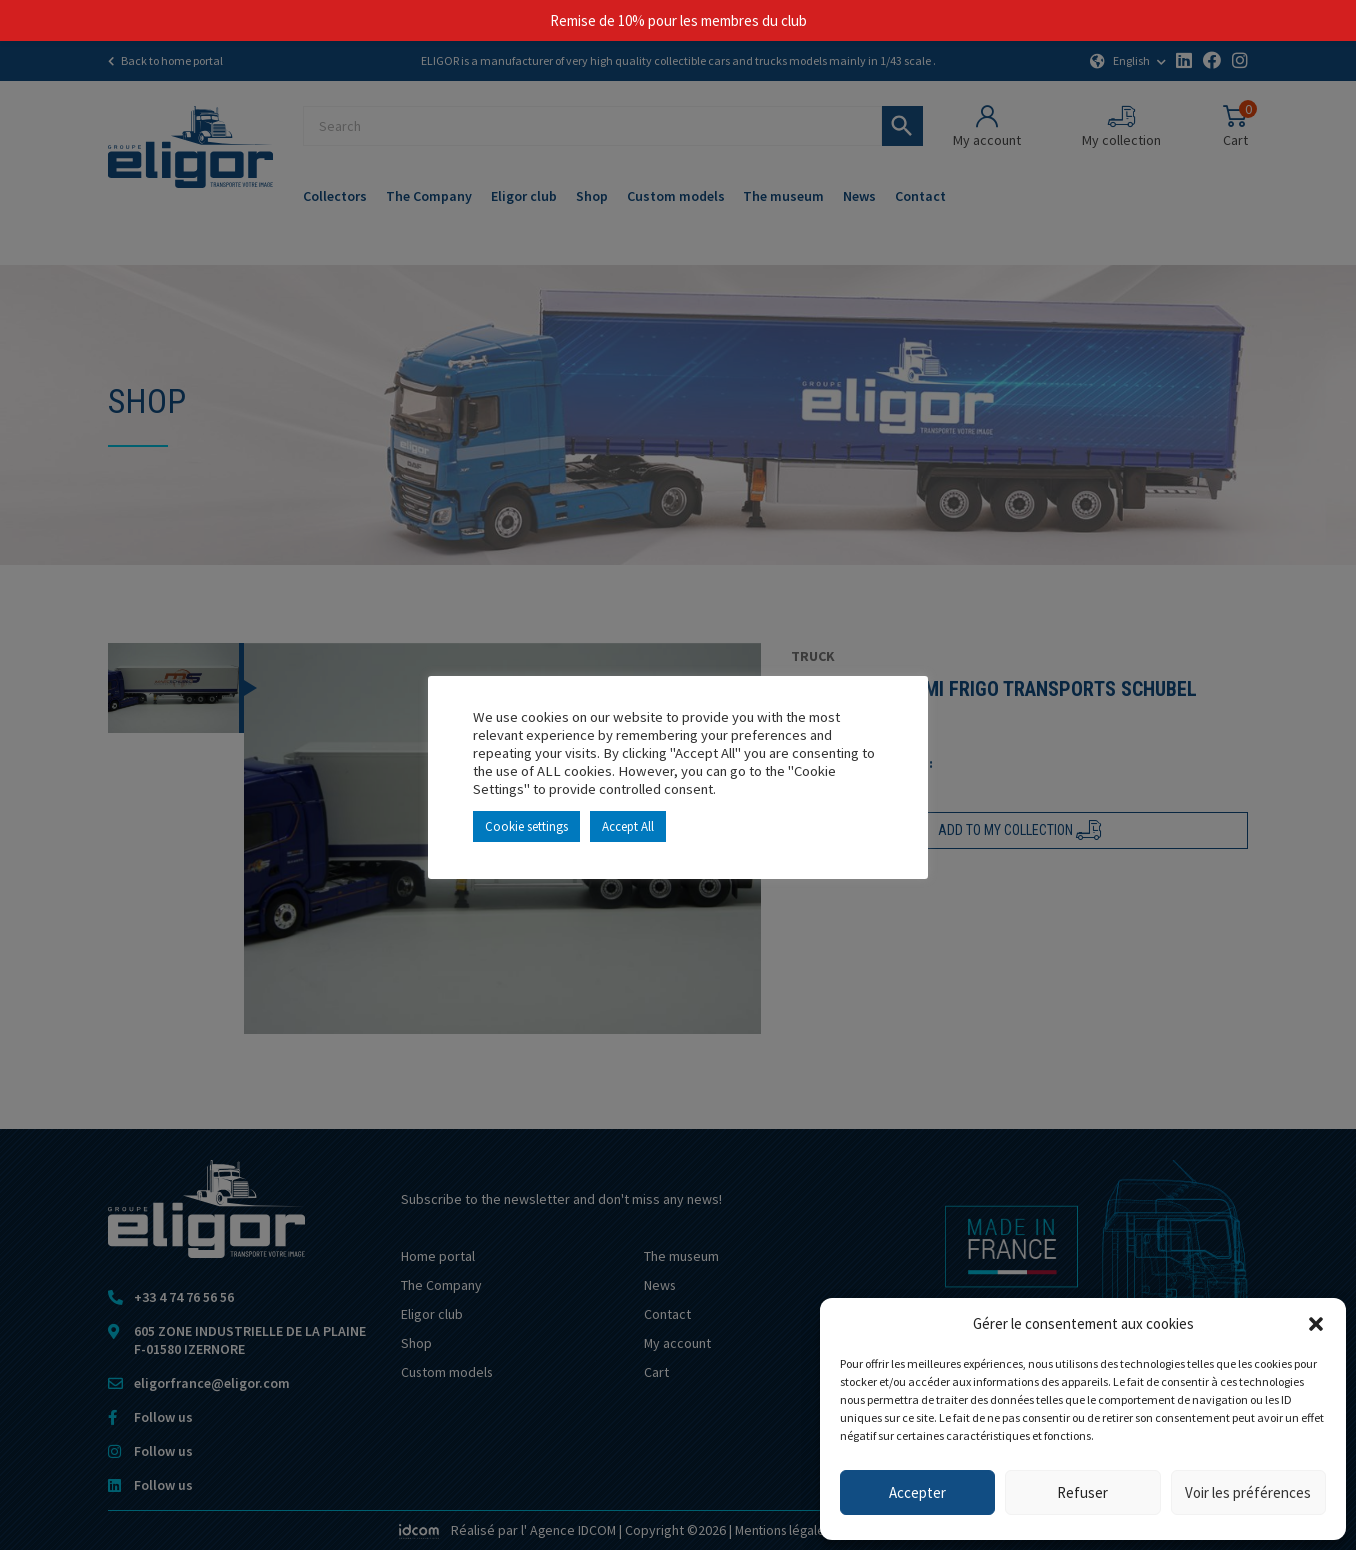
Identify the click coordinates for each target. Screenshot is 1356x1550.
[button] (1316, 1324)
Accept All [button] (628, 826)
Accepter (917, 1492)
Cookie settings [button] (526, 826)
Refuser (1082, 1492)
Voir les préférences (1248, 1492)
